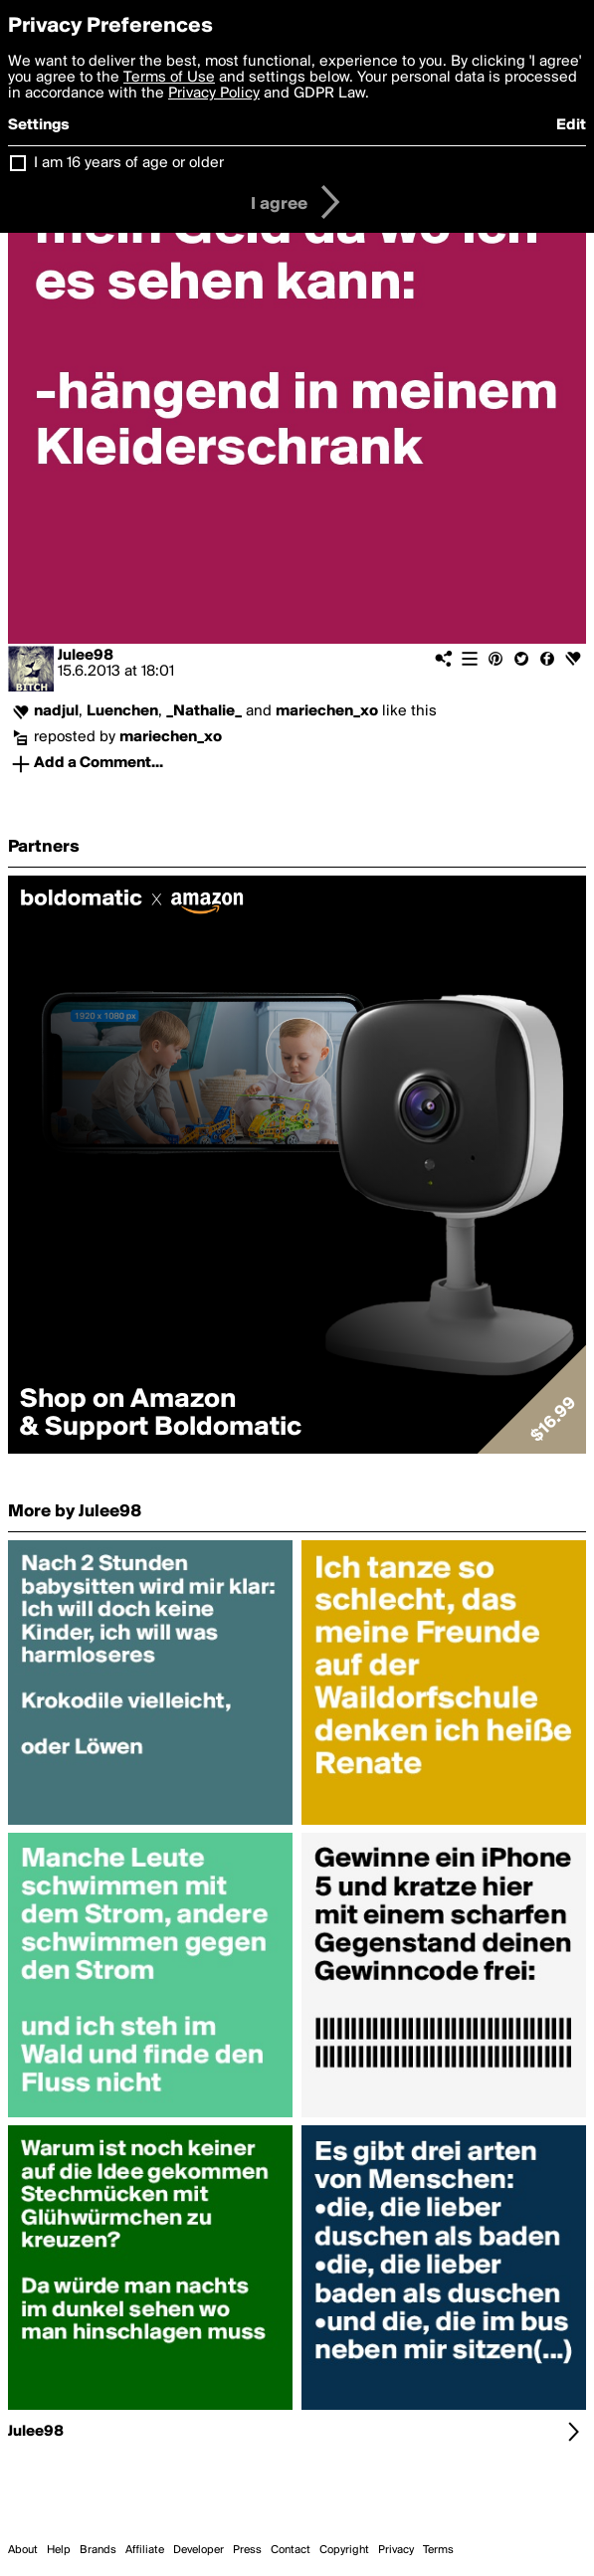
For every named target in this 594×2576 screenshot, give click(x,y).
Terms (438, 2550)
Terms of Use (169, 78)
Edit (571, 125)
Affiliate (144, 2550)
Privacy (396, 2550)
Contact (290, 2550)
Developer (198, 2550)
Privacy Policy (214, 93)
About (23, 2550)
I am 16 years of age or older (129, 163)
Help (59, 2550)
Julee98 (85, 656)
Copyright (344, 2550)
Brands (98, 2550)
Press (247, 2550)
